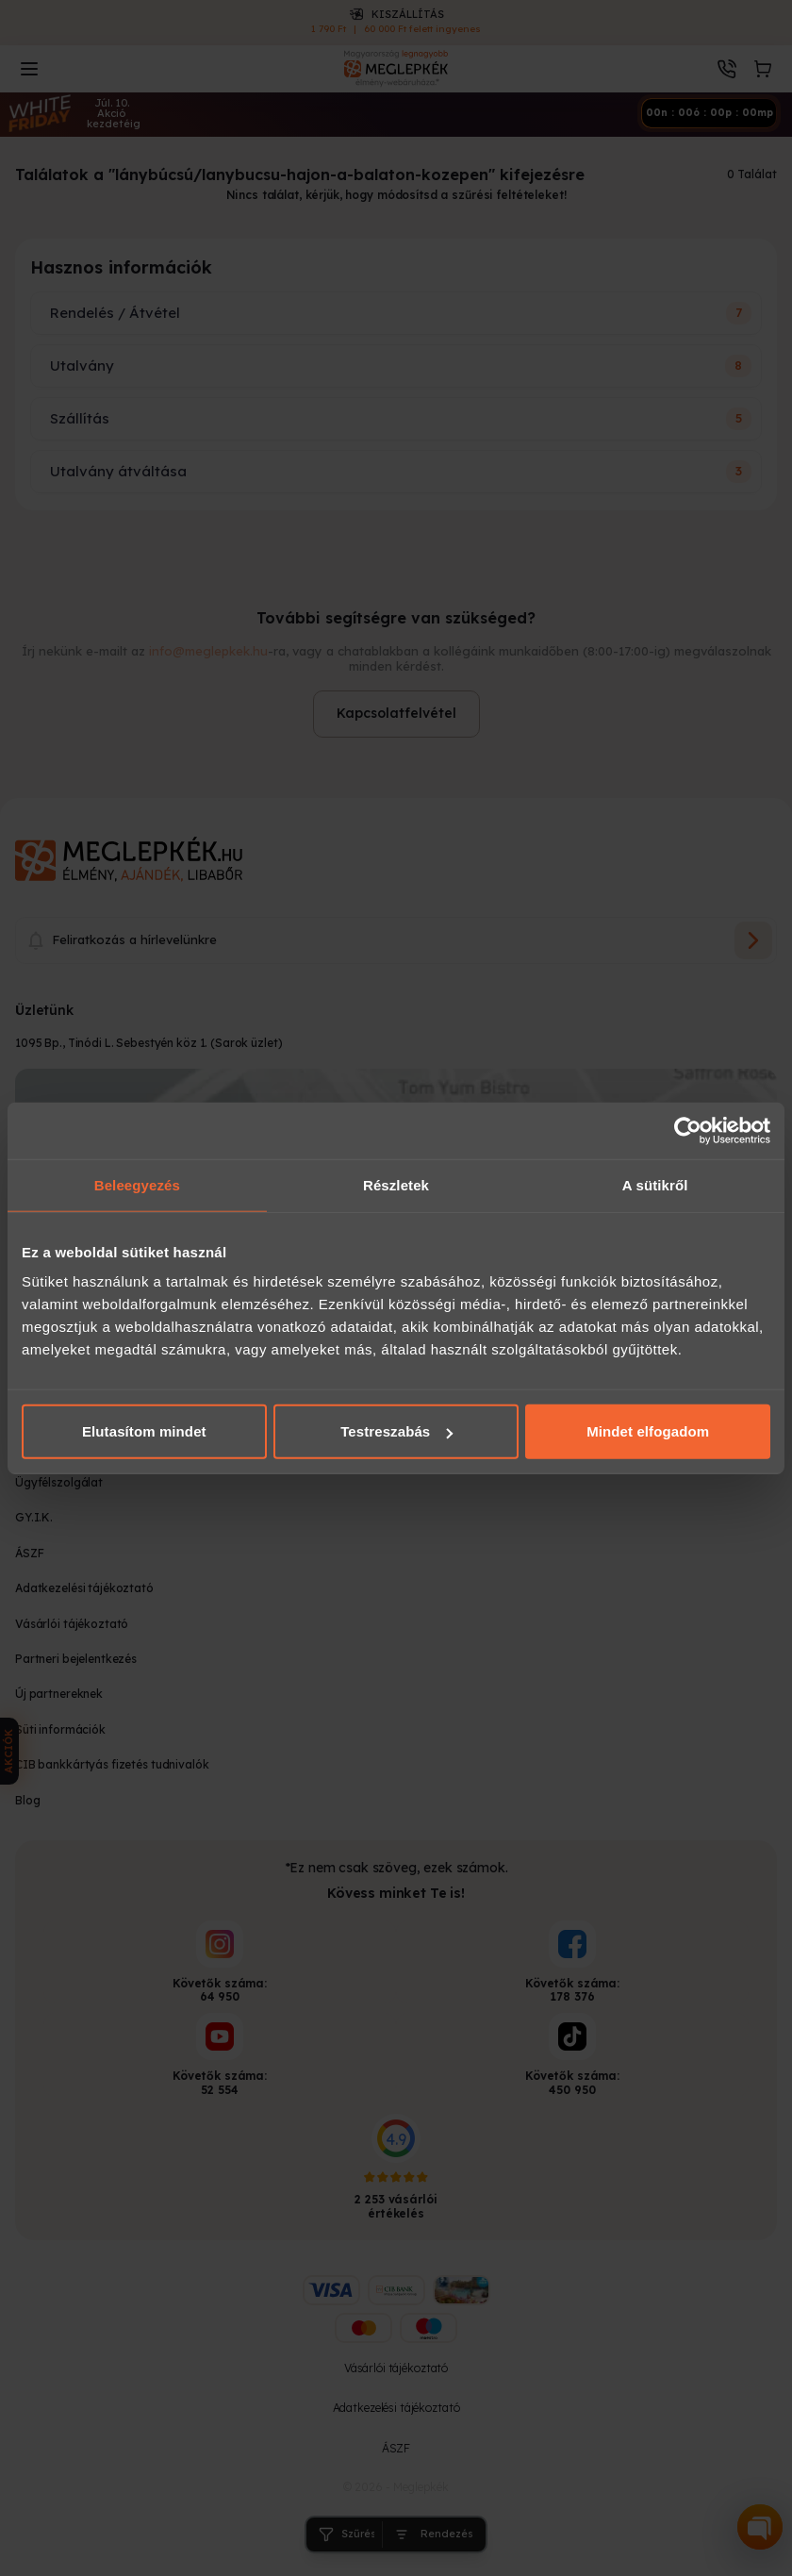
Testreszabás (396, 1431)
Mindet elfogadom (647, 1431)
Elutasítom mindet (144, 1431)
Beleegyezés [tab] (137, 1184)
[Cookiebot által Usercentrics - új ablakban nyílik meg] (687, 1130)
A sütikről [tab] (655, 1184)
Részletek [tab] (396, 1184)
